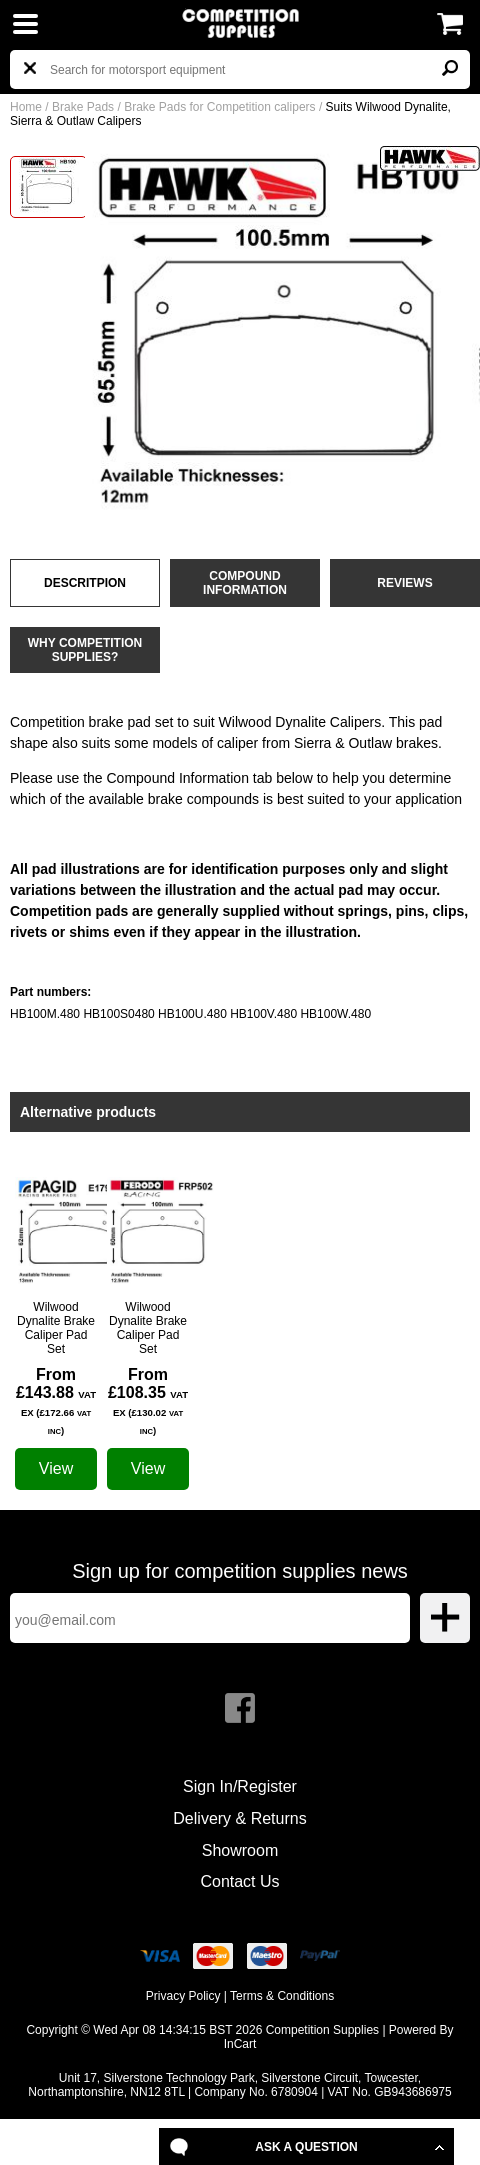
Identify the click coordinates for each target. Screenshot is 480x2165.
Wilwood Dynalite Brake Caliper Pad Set (56, 1328)
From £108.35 (148, 1401)
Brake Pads (83, 107)
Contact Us (239, 1881)
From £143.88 (56, 1401)
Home (26, 107)
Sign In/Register (240, 1786)
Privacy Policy (183, 1996)
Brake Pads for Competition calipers (219, 107)
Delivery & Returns (239, 1818)
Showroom (240, 1850)
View (56, 1468)
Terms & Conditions (282, 1996)
